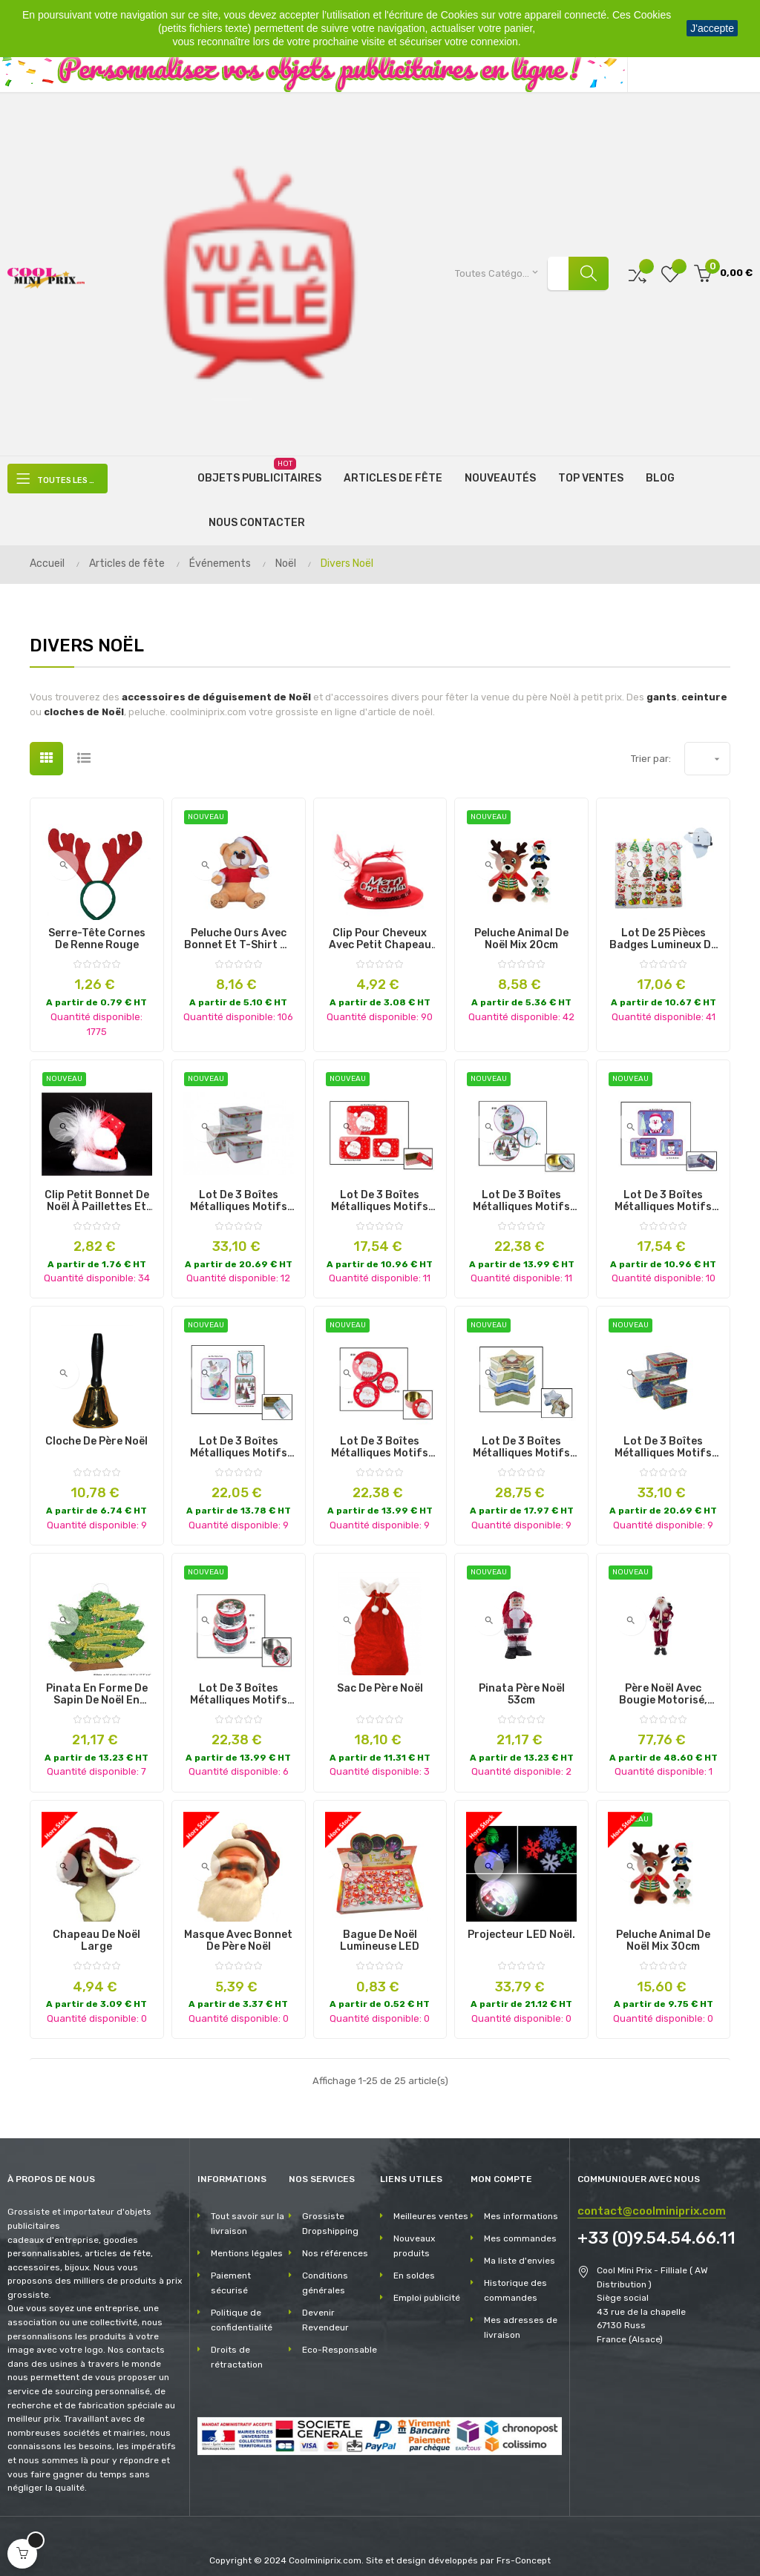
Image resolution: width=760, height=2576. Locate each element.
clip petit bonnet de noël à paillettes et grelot (97, 1188)
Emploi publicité (426, 2286)
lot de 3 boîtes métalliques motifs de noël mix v (521, 1436)
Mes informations (521, 2204)
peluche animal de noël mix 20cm (521, 927)
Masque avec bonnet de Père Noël (238, 1929)
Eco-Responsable (339, 2338)
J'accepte (712, 28)
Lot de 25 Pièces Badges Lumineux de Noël (663, 927)
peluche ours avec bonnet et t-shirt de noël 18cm (238, 927)
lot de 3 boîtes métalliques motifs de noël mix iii (663, 1188)
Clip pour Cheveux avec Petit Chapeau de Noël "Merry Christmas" (380, 927)
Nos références (335, 2241)
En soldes (414, 2263)
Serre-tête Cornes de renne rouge (96, 927)
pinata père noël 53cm (522, 1682)
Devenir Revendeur (325, 2308)
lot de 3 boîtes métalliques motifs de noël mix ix (238, 1436)
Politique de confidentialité (241, 2308)
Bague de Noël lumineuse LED (379, 1929)
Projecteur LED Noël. (521, 1923)
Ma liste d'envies (519, 2249)
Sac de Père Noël (380, 1676)
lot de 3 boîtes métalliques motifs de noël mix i (238, 1682)
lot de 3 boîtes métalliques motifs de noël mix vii (379, 1188)
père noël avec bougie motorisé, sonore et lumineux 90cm (663, 1682)
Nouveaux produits (414, 2234)
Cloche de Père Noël (96, 1430)
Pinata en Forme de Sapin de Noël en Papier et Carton (97, 1682)
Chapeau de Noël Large (96, 1929)
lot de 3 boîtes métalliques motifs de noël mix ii (238, 1188)
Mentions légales (247, 2241)
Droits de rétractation (237, 2345)
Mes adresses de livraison (520, 2315)
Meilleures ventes (430, 2204)
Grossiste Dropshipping (330, 2211)
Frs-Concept (524, 2548)
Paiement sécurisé (231, 2271)
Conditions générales (325, 2271)
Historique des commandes (515, 2278)
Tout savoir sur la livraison (247, 2211)
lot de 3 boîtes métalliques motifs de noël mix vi (663, 1436)
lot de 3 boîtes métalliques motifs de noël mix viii (521, 1188)
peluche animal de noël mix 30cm (663, 1929)
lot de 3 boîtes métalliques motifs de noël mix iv (379, 1436)
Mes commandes (520, 2226)
